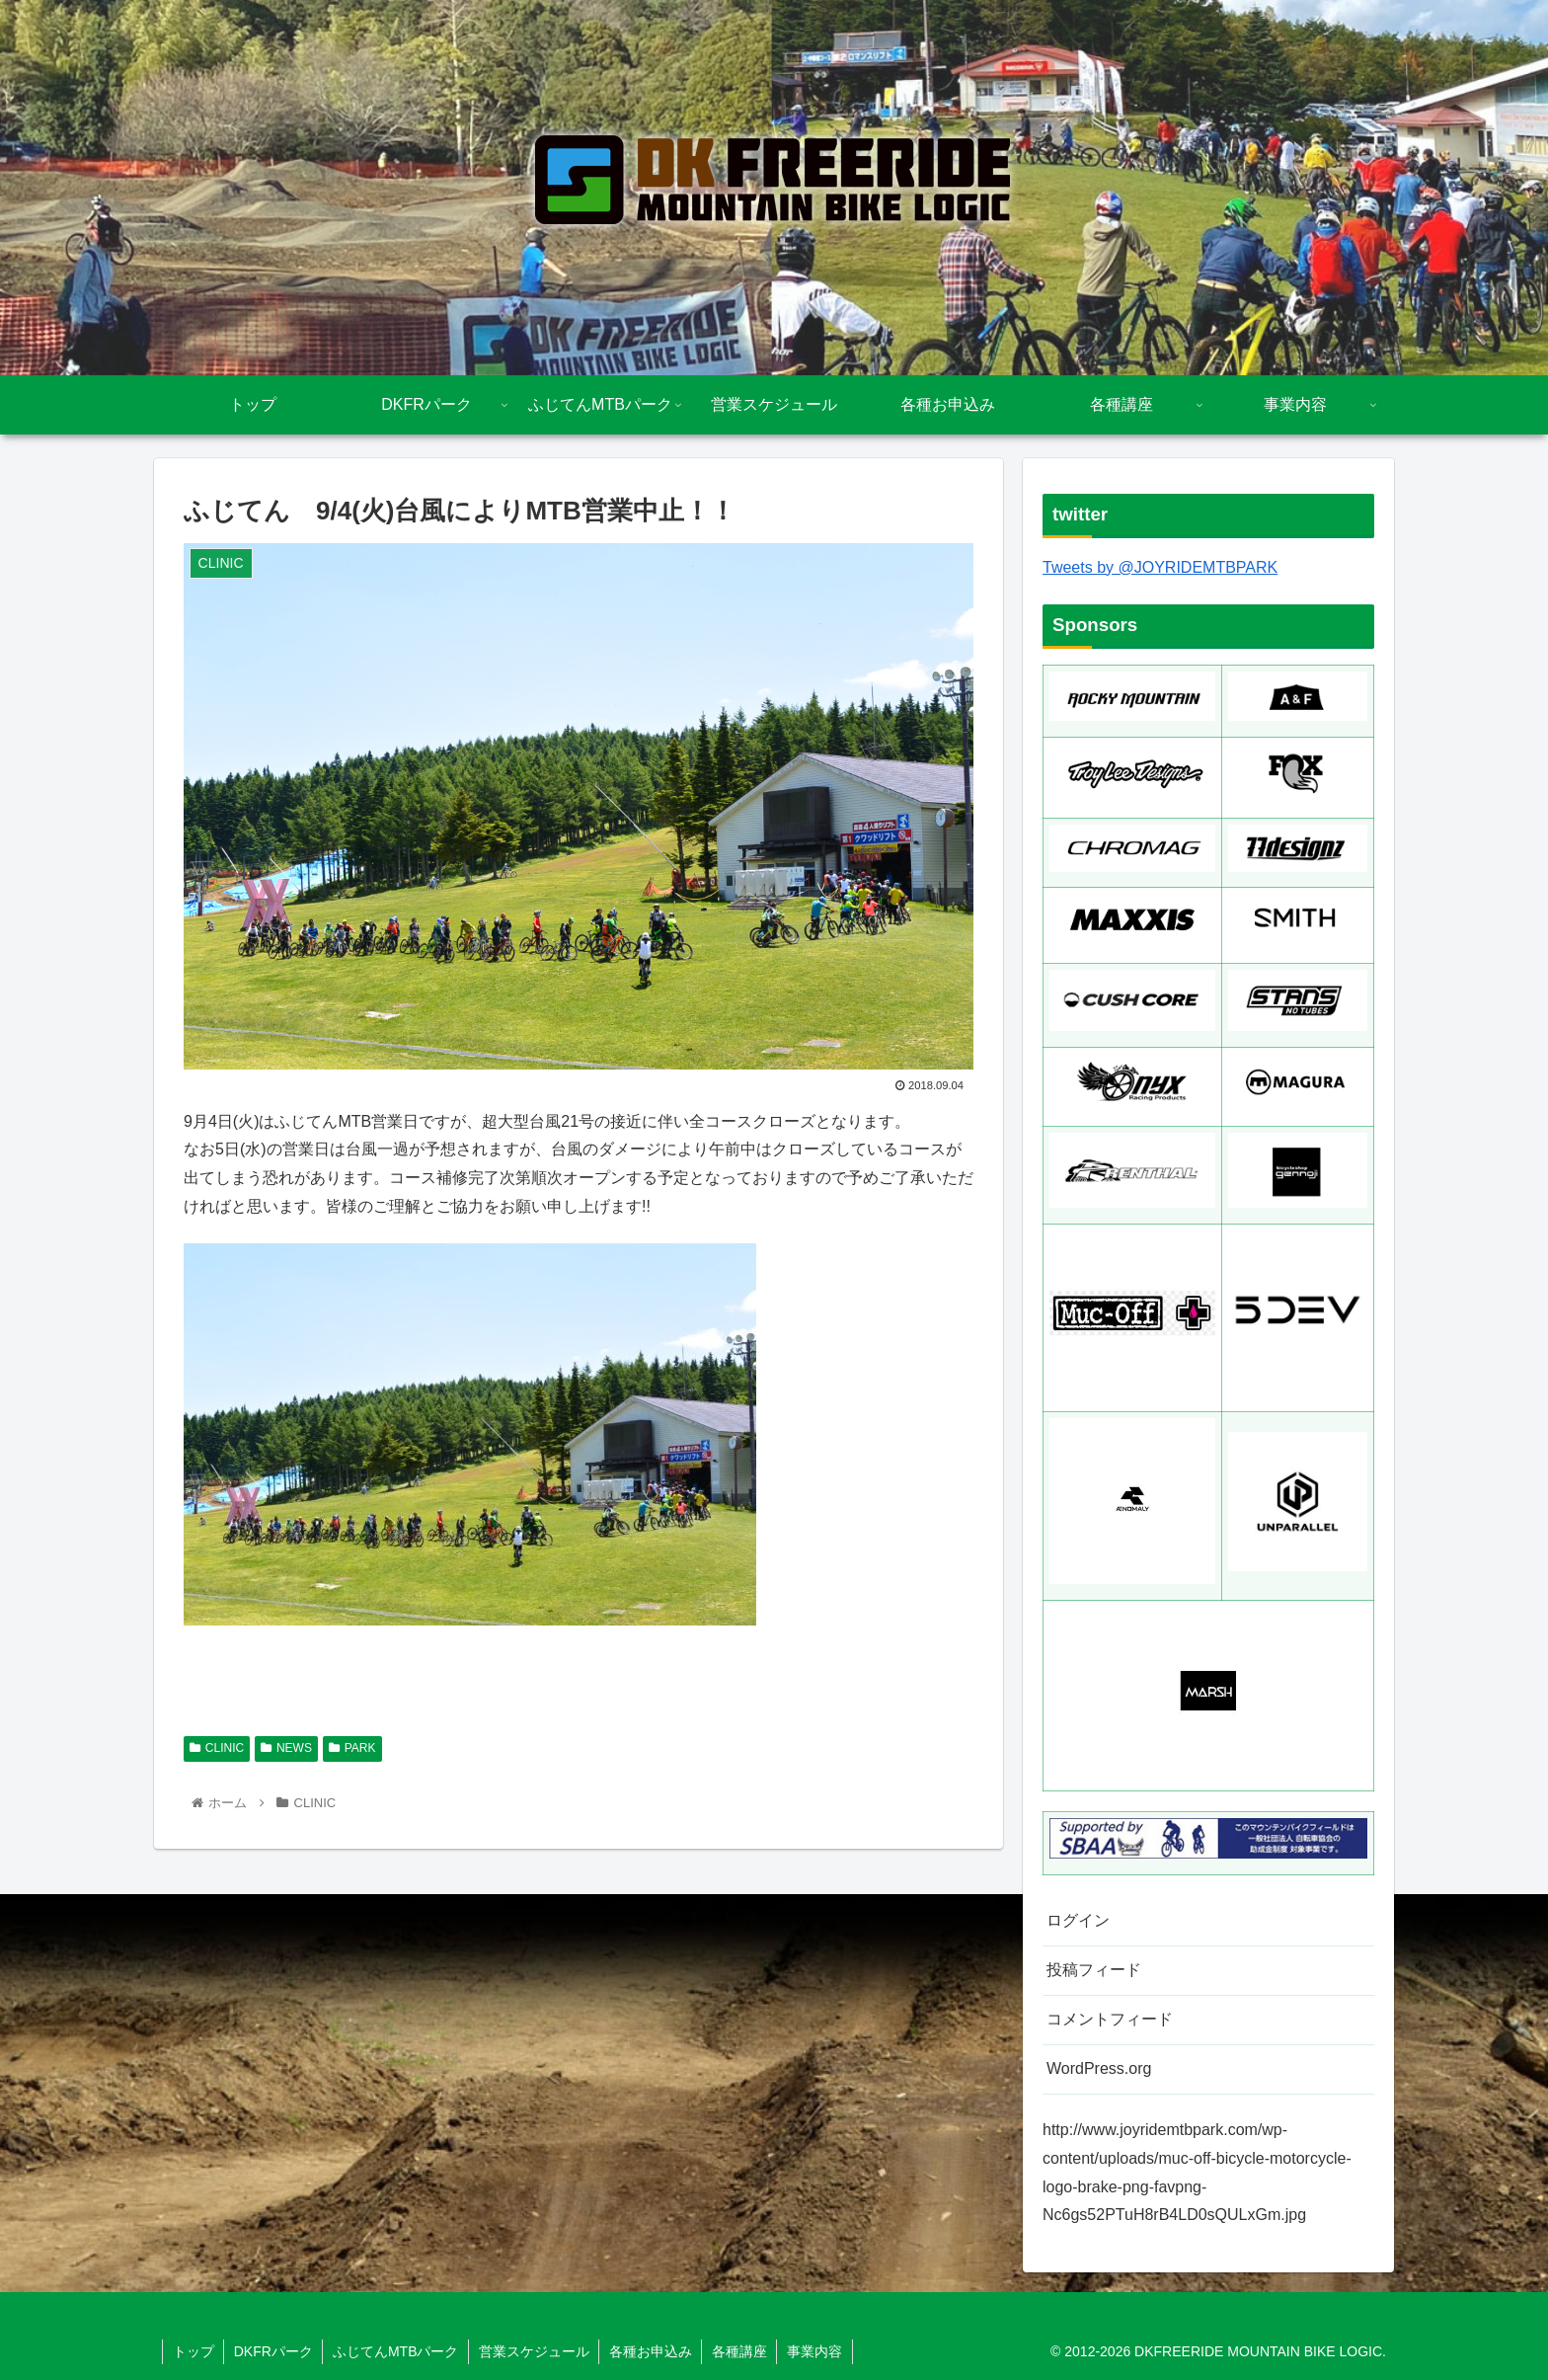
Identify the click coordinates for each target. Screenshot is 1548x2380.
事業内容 (820, 2351)
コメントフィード (1109, 2019)
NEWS (286, 1748)
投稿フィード (1093, 1969)
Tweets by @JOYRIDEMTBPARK (1160, 567)
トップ (193, 2351)
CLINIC (217, 1748)
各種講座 (744, 2351)
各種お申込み (654, 2351)
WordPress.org (1098, 2068)
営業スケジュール (537, 2351)
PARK (352, 1748)
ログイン (1078, 1920)
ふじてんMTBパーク (398, 2351)
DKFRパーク (274, 2351)
